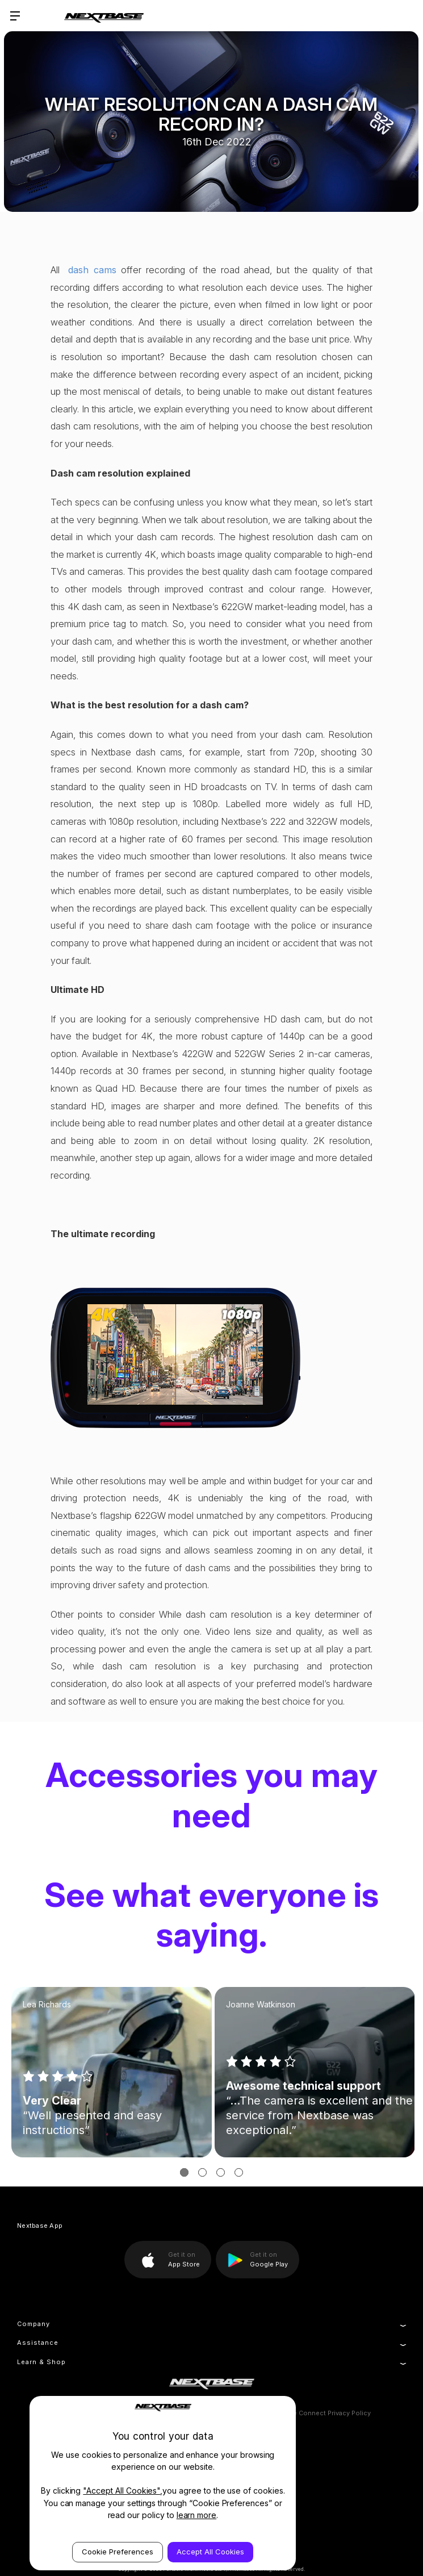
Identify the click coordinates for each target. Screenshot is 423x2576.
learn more (197, 2515)
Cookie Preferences (117, 2551)
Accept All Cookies (210, 2551)
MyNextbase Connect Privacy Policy (314, 2413)
